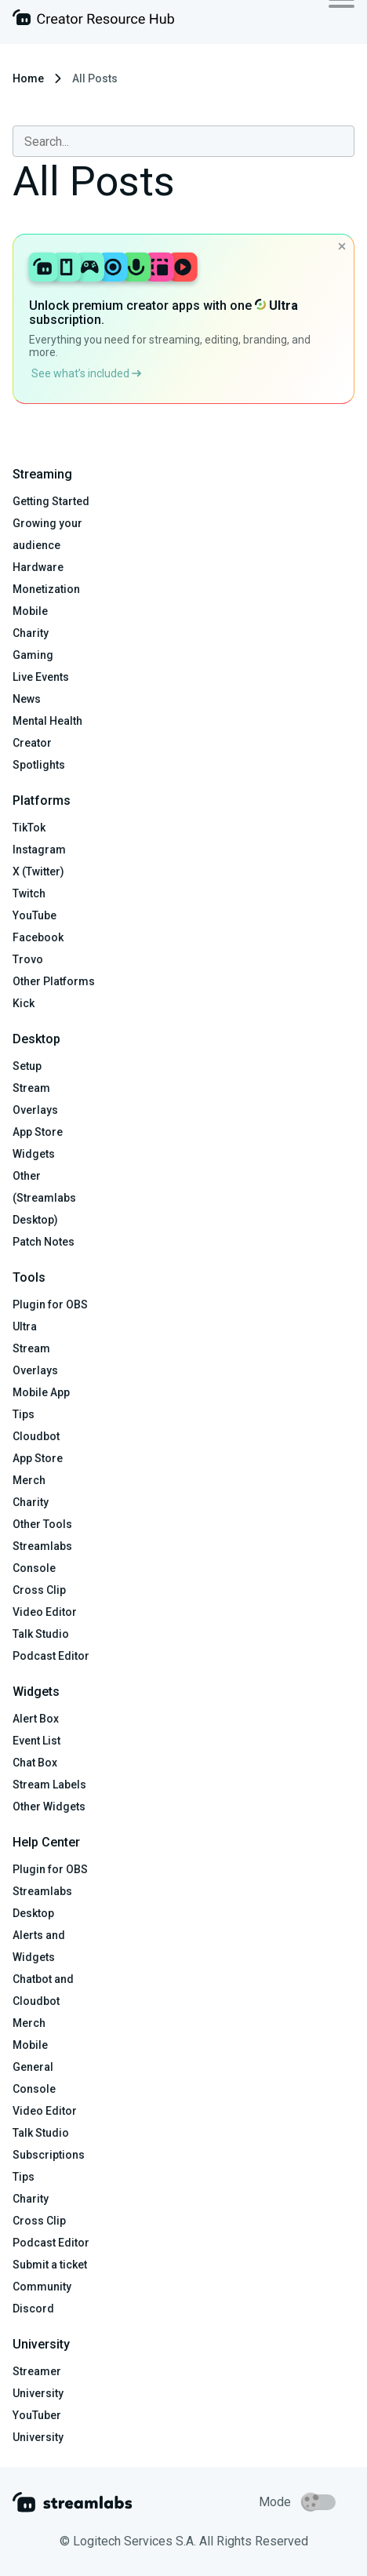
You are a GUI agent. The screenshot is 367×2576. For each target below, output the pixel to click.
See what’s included (86, 373)
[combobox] (183, 141)
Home (28, 78)
